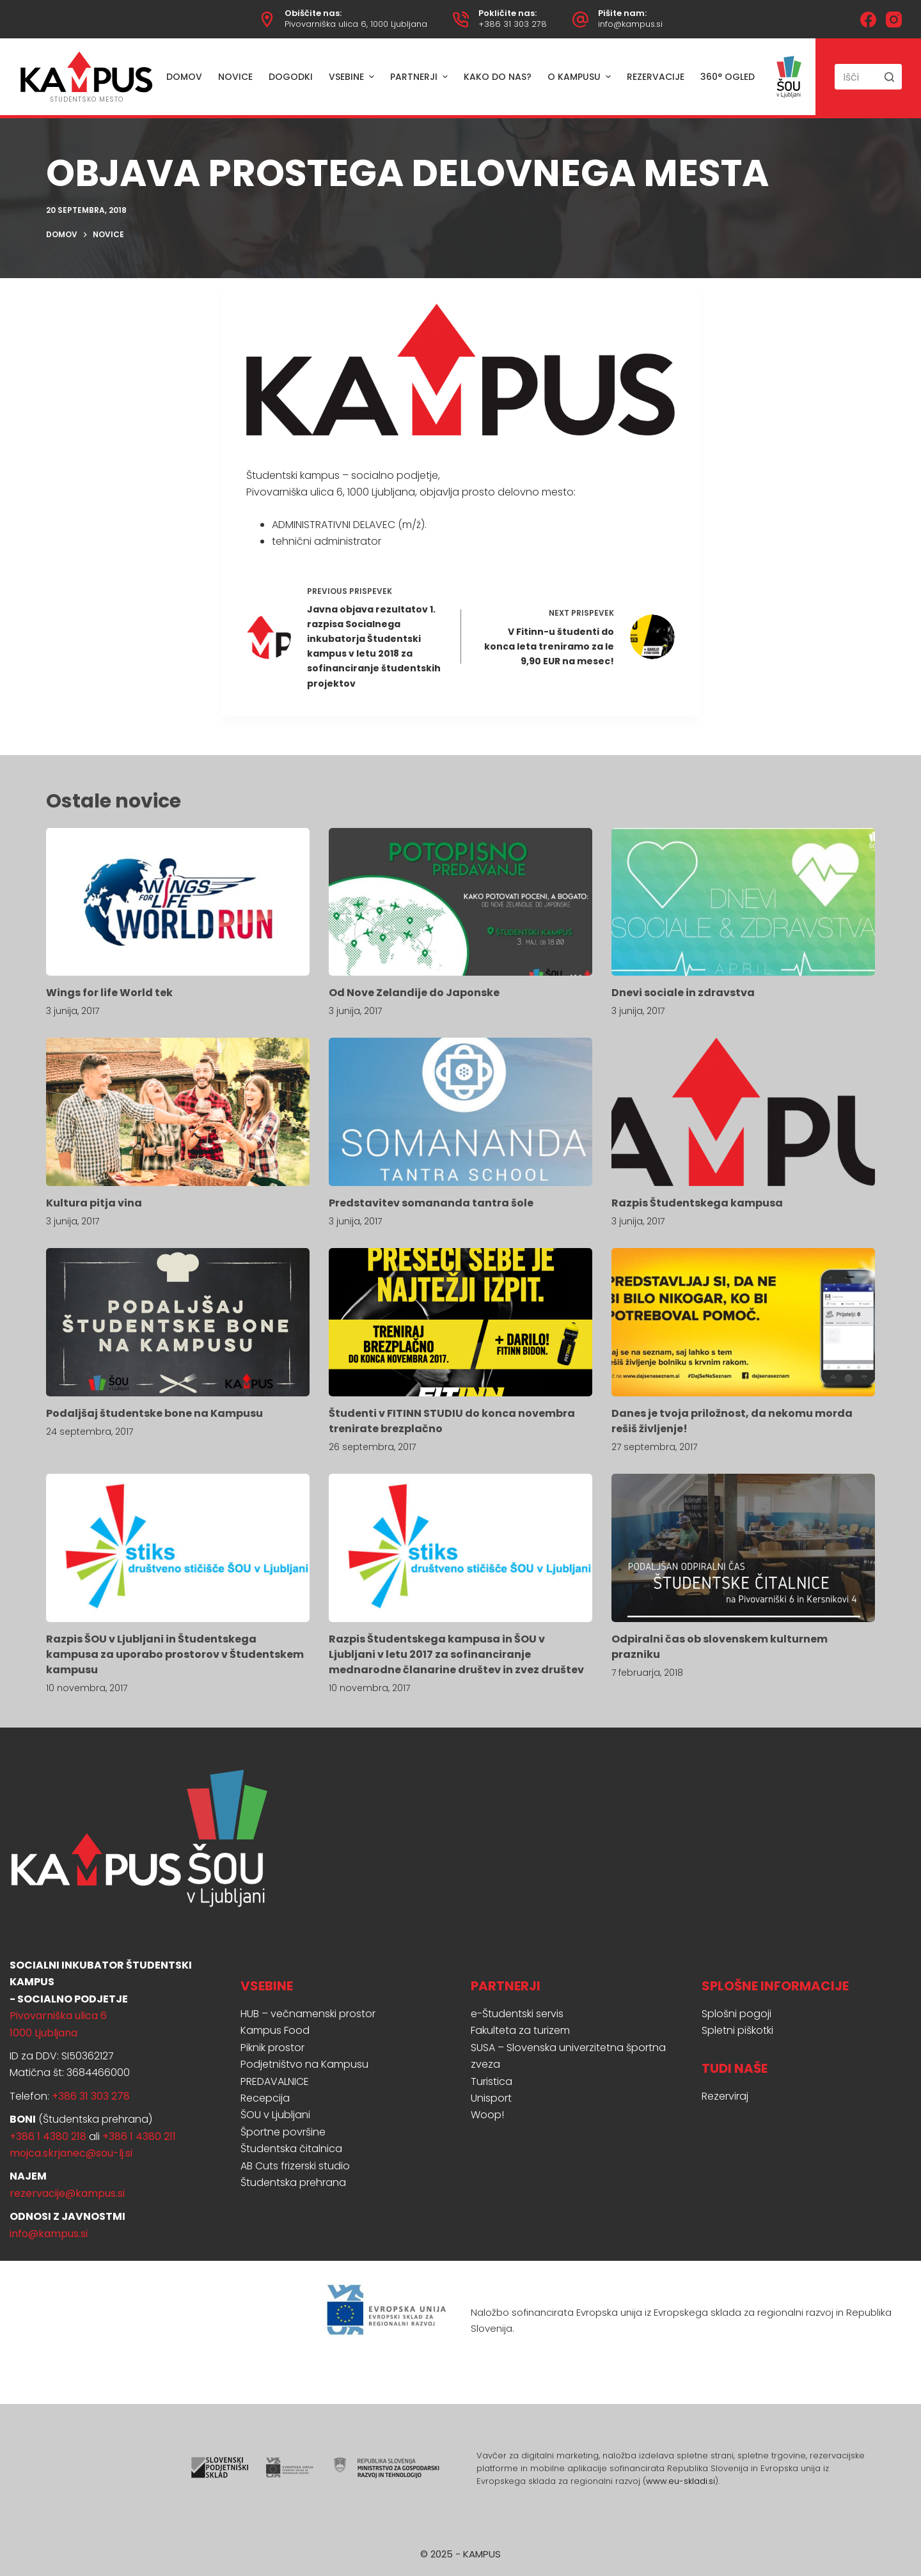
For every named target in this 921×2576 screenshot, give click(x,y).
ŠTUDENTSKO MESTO (86, 99)
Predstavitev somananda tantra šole (431, 1203)
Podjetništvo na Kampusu (304, 2064)
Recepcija (265, 2098)
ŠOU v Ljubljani (275, 2114)
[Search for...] (868, 77)
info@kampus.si (630, 24)
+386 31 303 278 (512, 24)
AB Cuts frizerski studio (295, 2165)
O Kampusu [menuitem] (580, 76)
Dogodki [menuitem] (291, 76)
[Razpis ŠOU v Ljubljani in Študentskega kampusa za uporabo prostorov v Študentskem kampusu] (178, 1548)
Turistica (491, 2081)
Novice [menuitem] (235, 76)
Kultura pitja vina (94, 1203)
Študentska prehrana (293, 2182)
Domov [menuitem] (184, 76)
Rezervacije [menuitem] (655, 76)
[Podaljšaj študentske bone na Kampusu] (178, 1322)
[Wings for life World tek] (178, 902)
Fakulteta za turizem (520, 2030)
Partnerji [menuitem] (420, 76)
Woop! (487, 2114)
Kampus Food (275, 2030)
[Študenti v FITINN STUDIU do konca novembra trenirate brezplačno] (460, 1322)
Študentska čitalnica (291, 2148)
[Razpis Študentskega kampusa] (743, 1112)
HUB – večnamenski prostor (307, 2013)
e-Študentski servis (517, 2013)
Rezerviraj (725, 2096)
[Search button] (889, 77)
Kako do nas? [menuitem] (497, 76)
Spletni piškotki (737, 2030)
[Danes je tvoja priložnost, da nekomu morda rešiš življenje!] (743, 1322)
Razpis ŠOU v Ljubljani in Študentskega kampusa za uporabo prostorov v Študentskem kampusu (175, 1654)
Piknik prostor (272, 2047)
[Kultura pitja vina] (178, 1112)
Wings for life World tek (109, 992)
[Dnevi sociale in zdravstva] (743, 902)
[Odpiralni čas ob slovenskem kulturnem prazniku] (743, 1548)
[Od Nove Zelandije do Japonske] (460, 902)
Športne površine (283, 2132)
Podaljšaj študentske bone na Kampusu (154, 1413)
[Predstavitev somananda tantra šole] (460, 1112)
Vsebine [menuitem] (353, 76)
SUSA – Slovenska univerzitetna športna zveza (568, 2056)
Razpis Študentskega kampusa (697, 1203)
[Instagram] (894, 19)
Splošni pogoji (736, 2013)
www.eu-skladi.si (680, 2481)
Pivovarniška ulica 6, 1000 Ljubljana (356, 24)
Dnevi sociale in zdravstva (683, 992)
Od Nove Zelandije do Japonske (414, 992)
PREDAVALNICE (274, 2081)
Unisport (491, 2098)
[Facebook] (868, 19)
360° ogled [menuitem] (727, 76)
